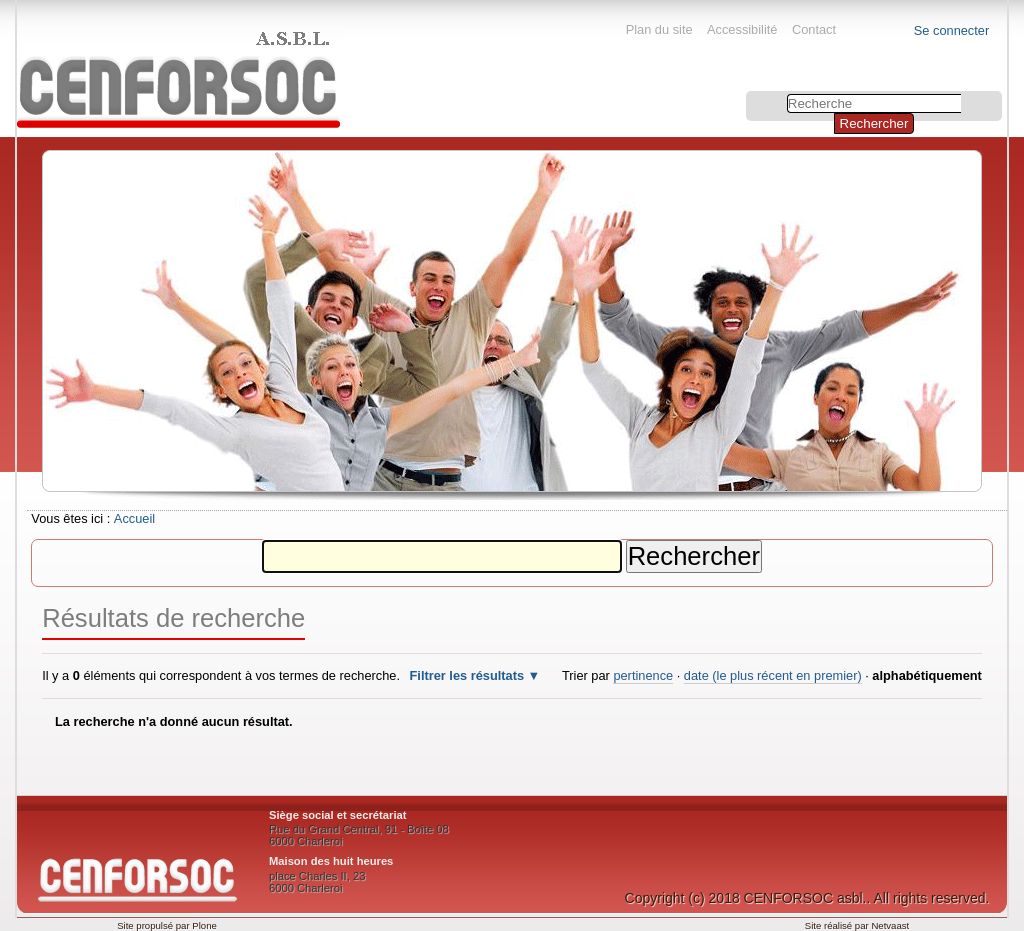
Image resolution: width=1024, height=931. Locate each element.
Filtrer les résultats (467, 675)
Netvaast (890, 925)
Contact (814, 29)
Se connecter (951, 30)
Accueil (134, 518)
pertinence (643, 675)
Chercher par (748, 93)
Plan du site (659, 29)
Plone (204, 925)
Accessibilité (742, 29)
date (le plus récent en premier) (773, 675)
